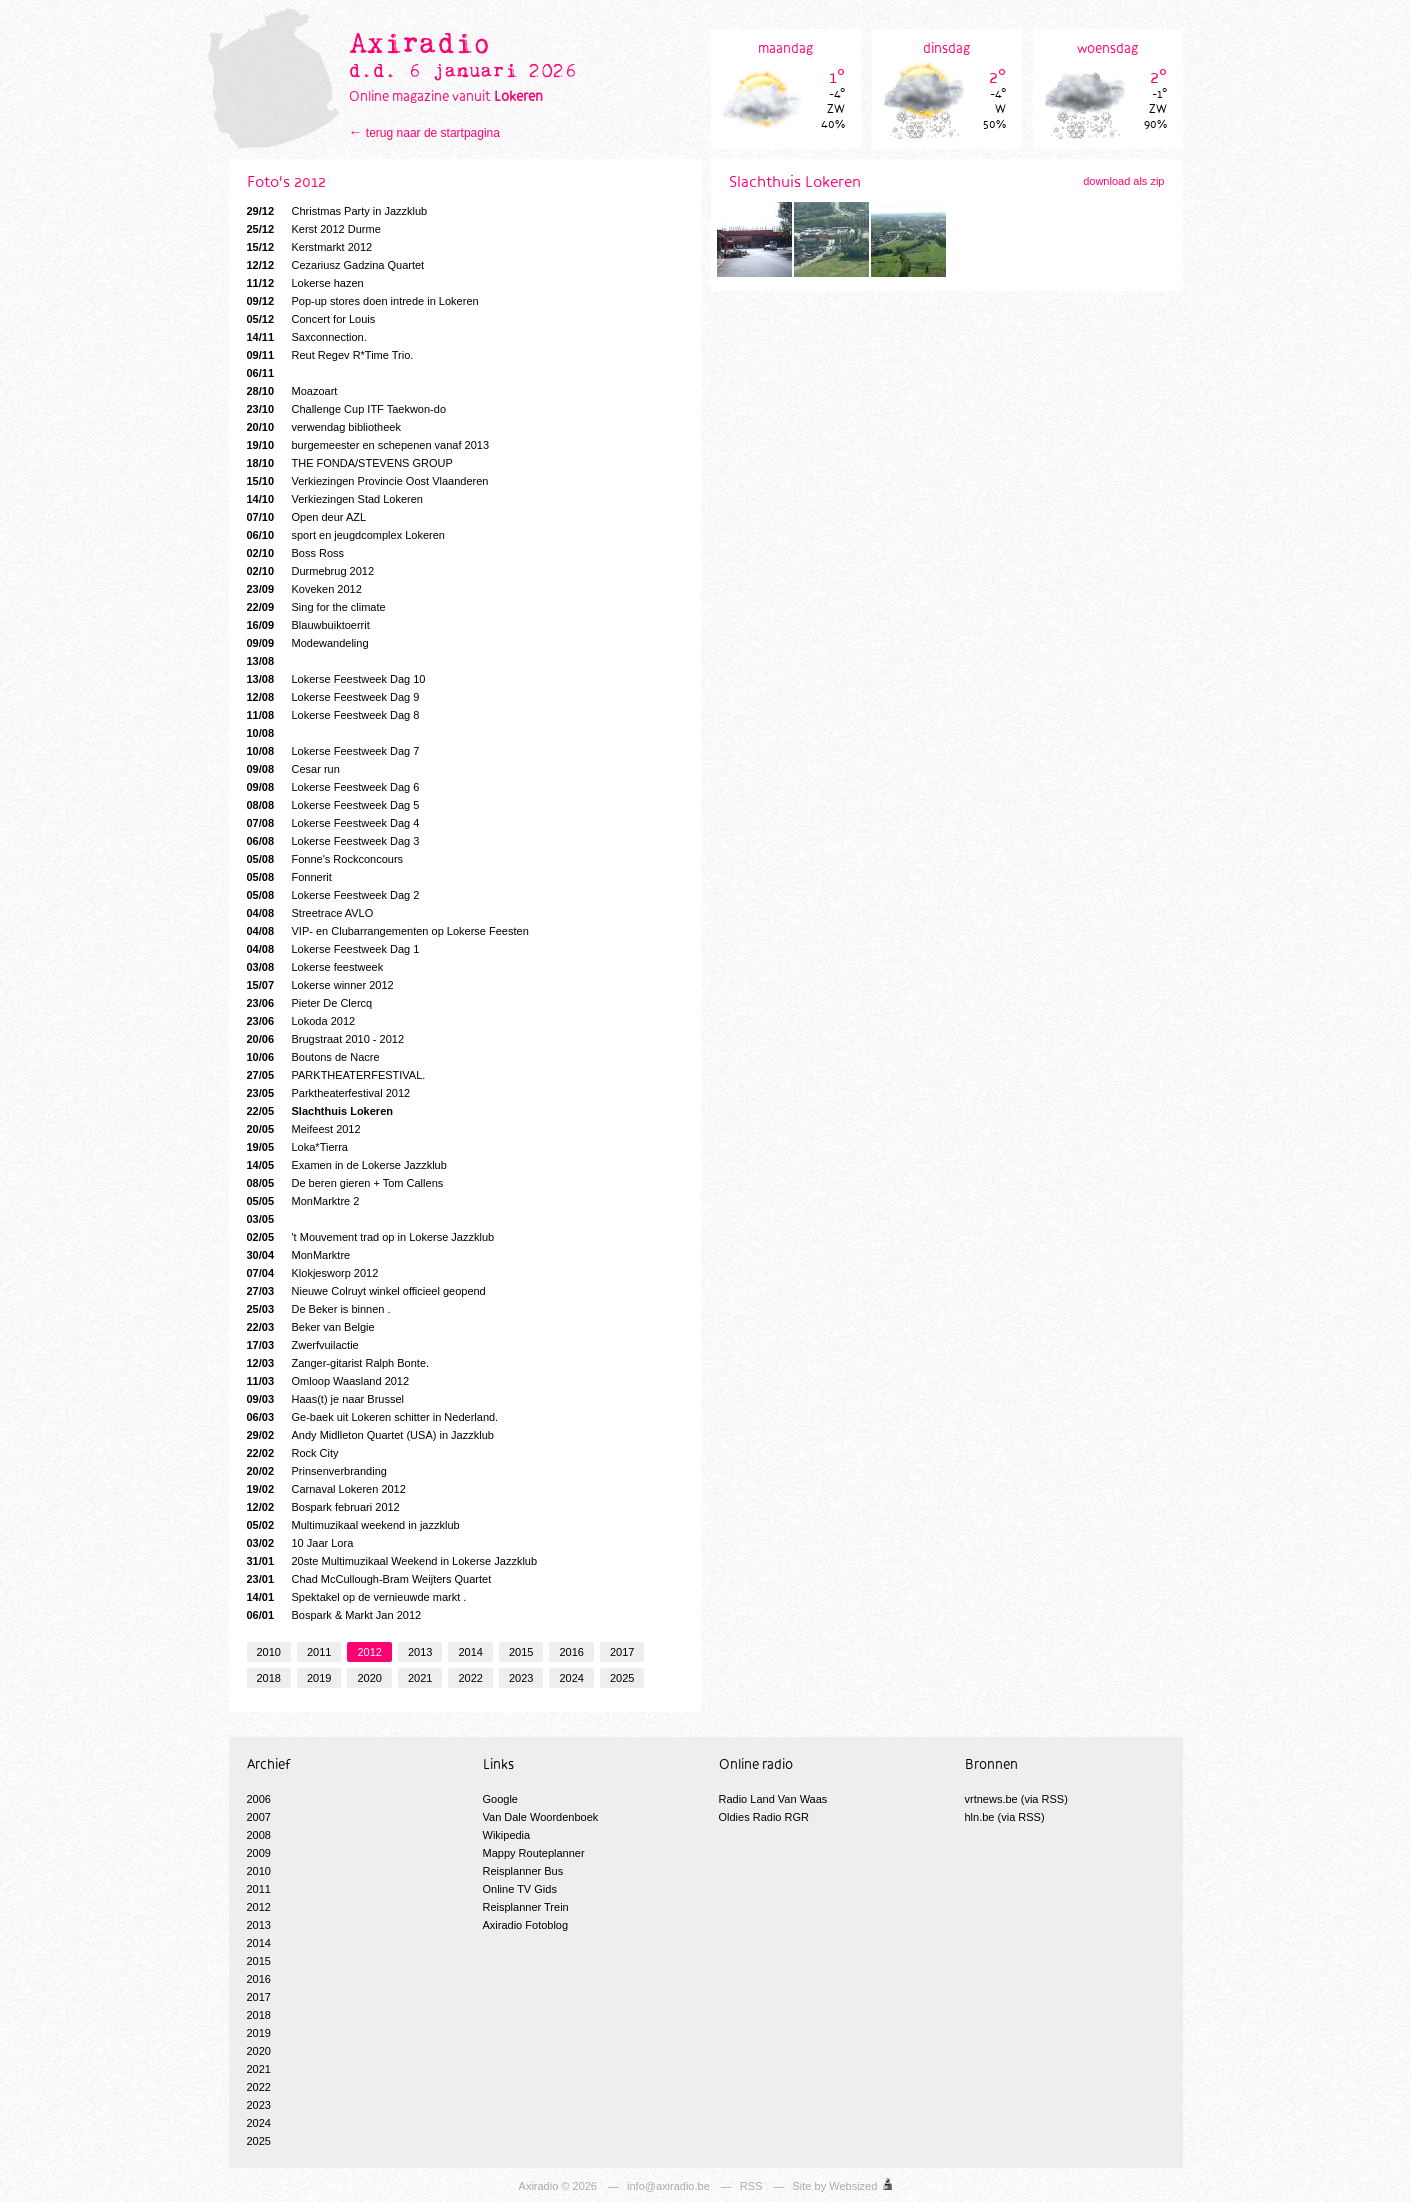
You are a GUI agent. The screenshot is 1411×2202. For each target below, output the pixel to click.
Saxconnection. (307, 337)
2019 (319, 1678)
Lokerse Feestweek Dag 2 (333, 895)
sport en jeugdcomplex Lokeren (346, 535)
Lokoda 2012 (301, 1021)
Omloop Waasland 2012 (328, 1381)
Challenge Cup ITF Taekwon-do (347, 409)
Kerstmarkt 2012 (310, 247)
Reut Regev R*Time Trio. (330, 355)
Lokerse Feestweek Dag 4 (333, 823)
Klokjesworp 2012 (313, 1273)
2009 (259, 1853)
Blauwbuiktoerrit (308, 625)
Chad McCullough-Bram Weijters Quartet (369, 1579)
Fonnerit (289, 877)
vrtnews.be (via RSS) (1016, 1799)
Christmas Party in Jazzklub (337, 211)
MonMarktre (299, 1255)
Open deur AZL (307, 517)
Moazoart (292, 391)
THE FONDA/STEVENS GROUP (350, 463)
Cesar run (293, 769)
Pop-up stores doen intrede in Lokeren (363, 301)
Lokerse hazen (305, 283)
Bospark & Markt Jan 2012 (334, 1615)
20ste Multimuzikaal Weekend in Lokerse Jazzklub (392, 1561)
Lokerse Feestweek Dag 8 (333, 715)
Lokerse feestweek (315, 967)
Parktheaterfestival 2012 (329, 1093)
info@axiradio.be (668, 2186)
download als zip (1123, 181)
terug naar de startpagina (433, 133)
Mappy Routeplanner (534, 1853)
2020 (369, 1678)
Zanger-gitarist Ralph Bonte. (338, 1363)
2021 (420, 1678)
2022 (470, 1678)
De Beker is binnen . (319, 1309)
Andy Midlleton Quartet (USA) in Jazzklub (370, 1435)
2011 (319, 1652)
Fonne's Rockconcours (325, 859)
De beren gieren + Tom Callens (345, 1183)
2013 (420, 1652)
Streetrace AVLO (310, 913)
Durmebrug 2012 (311, 571)
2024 (571, 1678)
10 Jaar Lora (300, 1543)
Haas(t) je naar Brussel (326, 1399)
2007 (259, 1817)
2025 (622, 1678)
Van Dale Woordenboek (541, 1817)
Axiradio (539, 2186)
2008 (259, 1835)
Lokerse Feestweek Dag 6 (333, 787)
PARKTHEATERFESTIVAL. (336, 1075)
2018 (269, 1678)
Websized (853, 2186)
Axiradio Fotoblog (526, 1925)
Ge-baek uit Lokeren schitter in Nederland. (373, 1417)
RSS (751, 2186)
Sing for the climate (316, 607)
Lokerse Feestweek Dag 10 (336, 679)
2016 (571, 1652)
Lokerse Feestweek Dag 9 (333, 697)
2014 (470, 1652)
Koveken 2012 (304, 589)
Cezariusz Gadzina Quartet (336, 265)
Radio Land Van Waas (773, 1799)
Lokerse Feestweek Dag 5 (333, 805)
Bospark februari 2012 (323, 1507)
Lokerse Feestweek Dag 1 (333, 949)
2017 (622, 1652)
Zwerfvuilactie (303, 1345)
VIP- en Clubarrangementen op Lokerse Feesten (388, 931)
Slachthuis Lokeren (320, 1111)
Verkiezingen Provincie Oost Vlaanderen (368, 481)
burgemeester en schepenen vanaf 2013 (368, 445)
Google (500, 1799)
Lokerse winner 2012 (320, 985)
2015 (521, 1652)
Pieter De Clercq (310, 1003)
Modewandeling (308, 643)
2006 (259, 1799)
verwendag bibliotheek (324, 427)
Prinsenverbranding (317, 1471)
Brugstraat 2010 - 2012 (326, 1039)
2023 (521, 1678)
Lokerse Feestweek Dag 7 (333, 751)
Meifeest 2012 (304, 1129)
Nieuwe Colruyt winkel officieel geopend (366, 1291)
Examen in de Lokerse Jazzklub (347, 1165)
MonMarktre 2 (303, 1201)
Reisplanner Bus (523, 1871)
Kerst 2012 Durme (314, 229)
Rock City (293, 1453)
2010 (269, 1652)
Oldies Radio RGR (764, 1817)
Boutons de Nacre (313, 1057)
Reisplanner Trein (526, 1907)
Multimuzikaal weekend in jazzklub (353, 1525)
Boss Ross (296, 553)
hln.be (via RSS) (1005, 1817)
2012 (369, 1652)
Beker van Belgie (311, 1327)
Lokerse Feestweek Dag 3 (333, 841)
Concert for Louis (311, 319)
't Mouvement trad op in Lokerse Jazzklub (371, 1237)
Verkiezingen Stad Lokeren (335, 499)
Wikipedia (507, 1835)
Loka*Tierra (297, 1147)
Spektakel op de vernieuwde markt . (357, 1597)
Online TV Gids (520, 1889)
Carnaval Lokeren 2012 (326, 1489)
